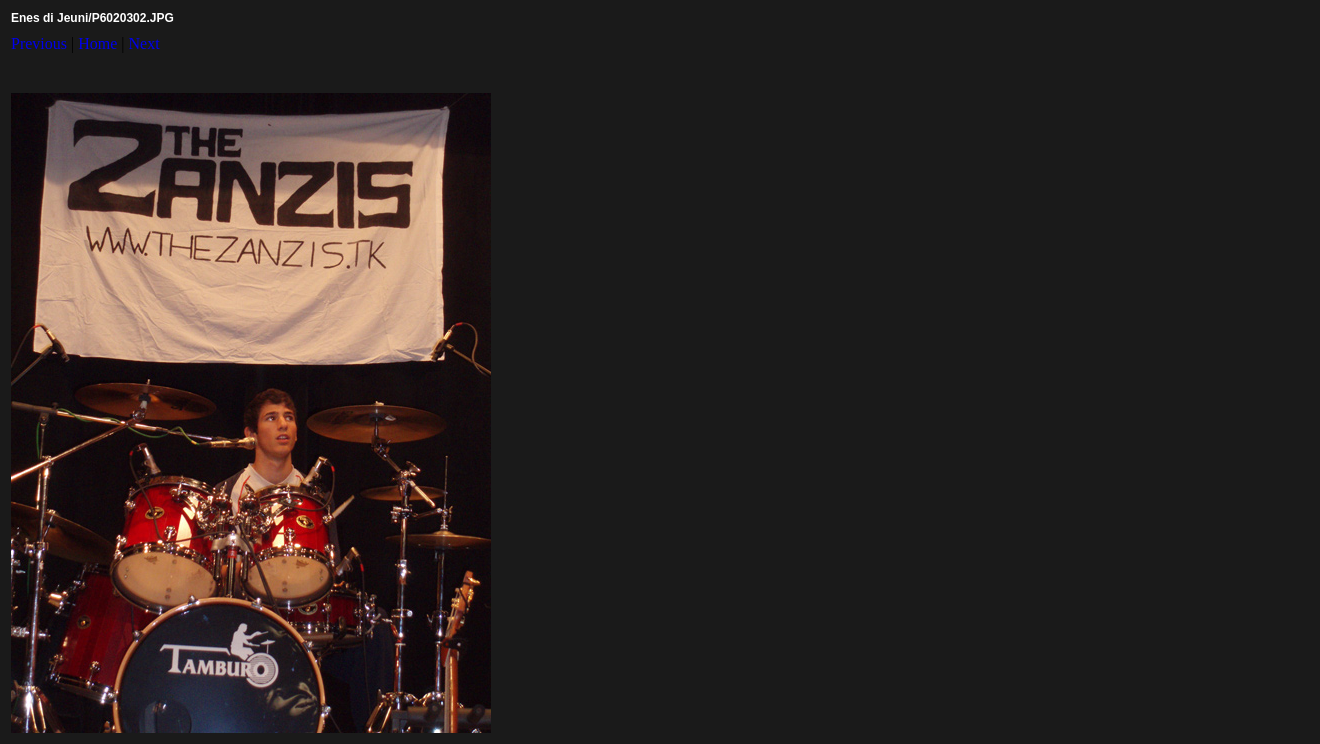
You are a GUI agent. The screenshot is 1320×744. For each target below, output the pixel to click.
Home (97, 43)
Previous (39, 43)
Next (144, 43)
